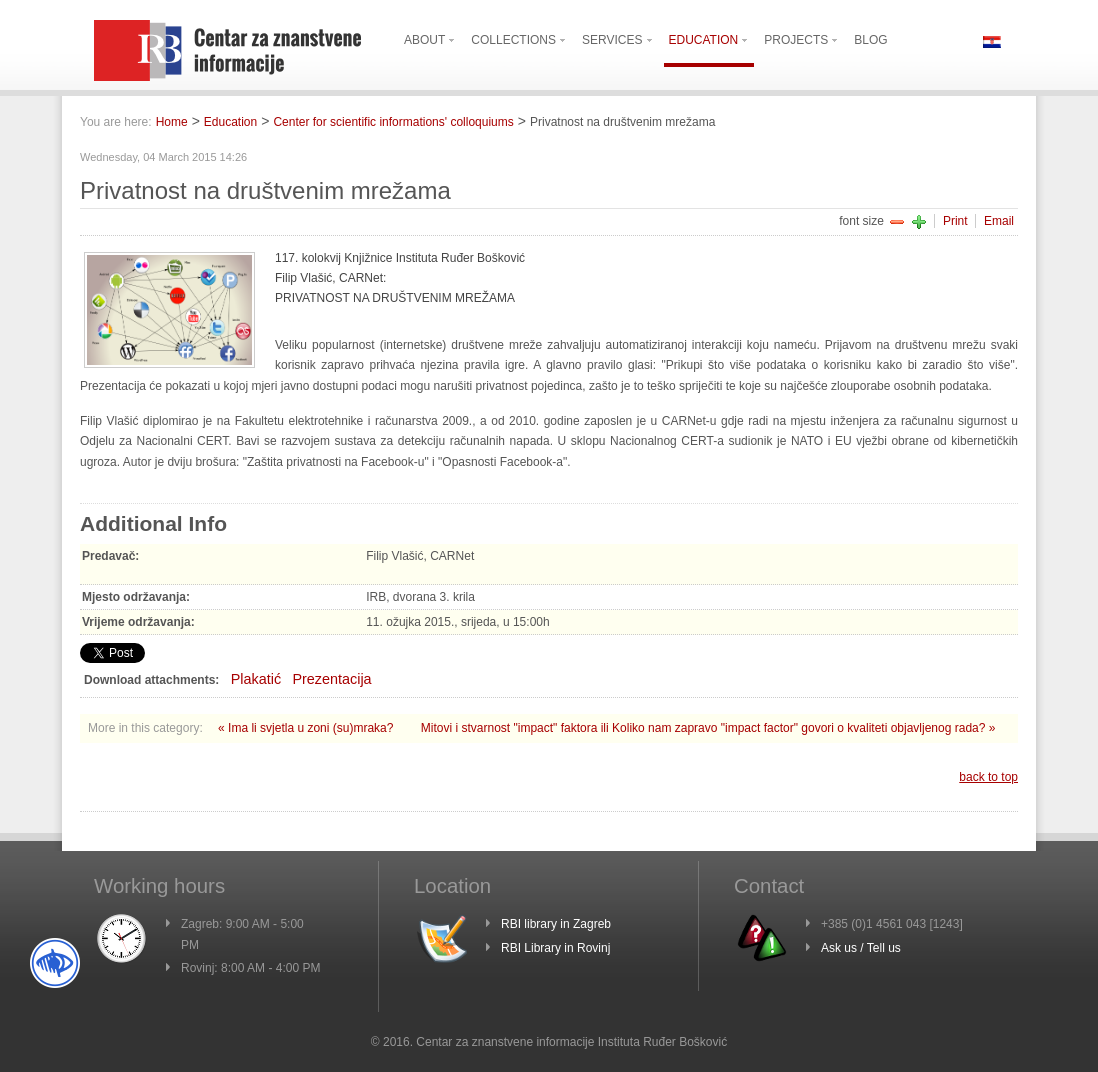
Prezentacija (331, 679)
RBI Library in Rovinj (555, 948)
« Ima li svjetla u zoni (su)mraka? (307, 728)
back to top (988, 777)
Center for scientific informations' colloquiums (393, 122)
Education (230, 122)
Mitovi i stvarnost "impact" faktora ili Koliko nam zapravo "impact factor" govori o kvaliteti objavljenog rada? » (708, 728)
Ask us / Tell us (861, 948)
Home (172, 122)
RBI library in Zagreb (556, 924)
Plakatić (256, 679)
